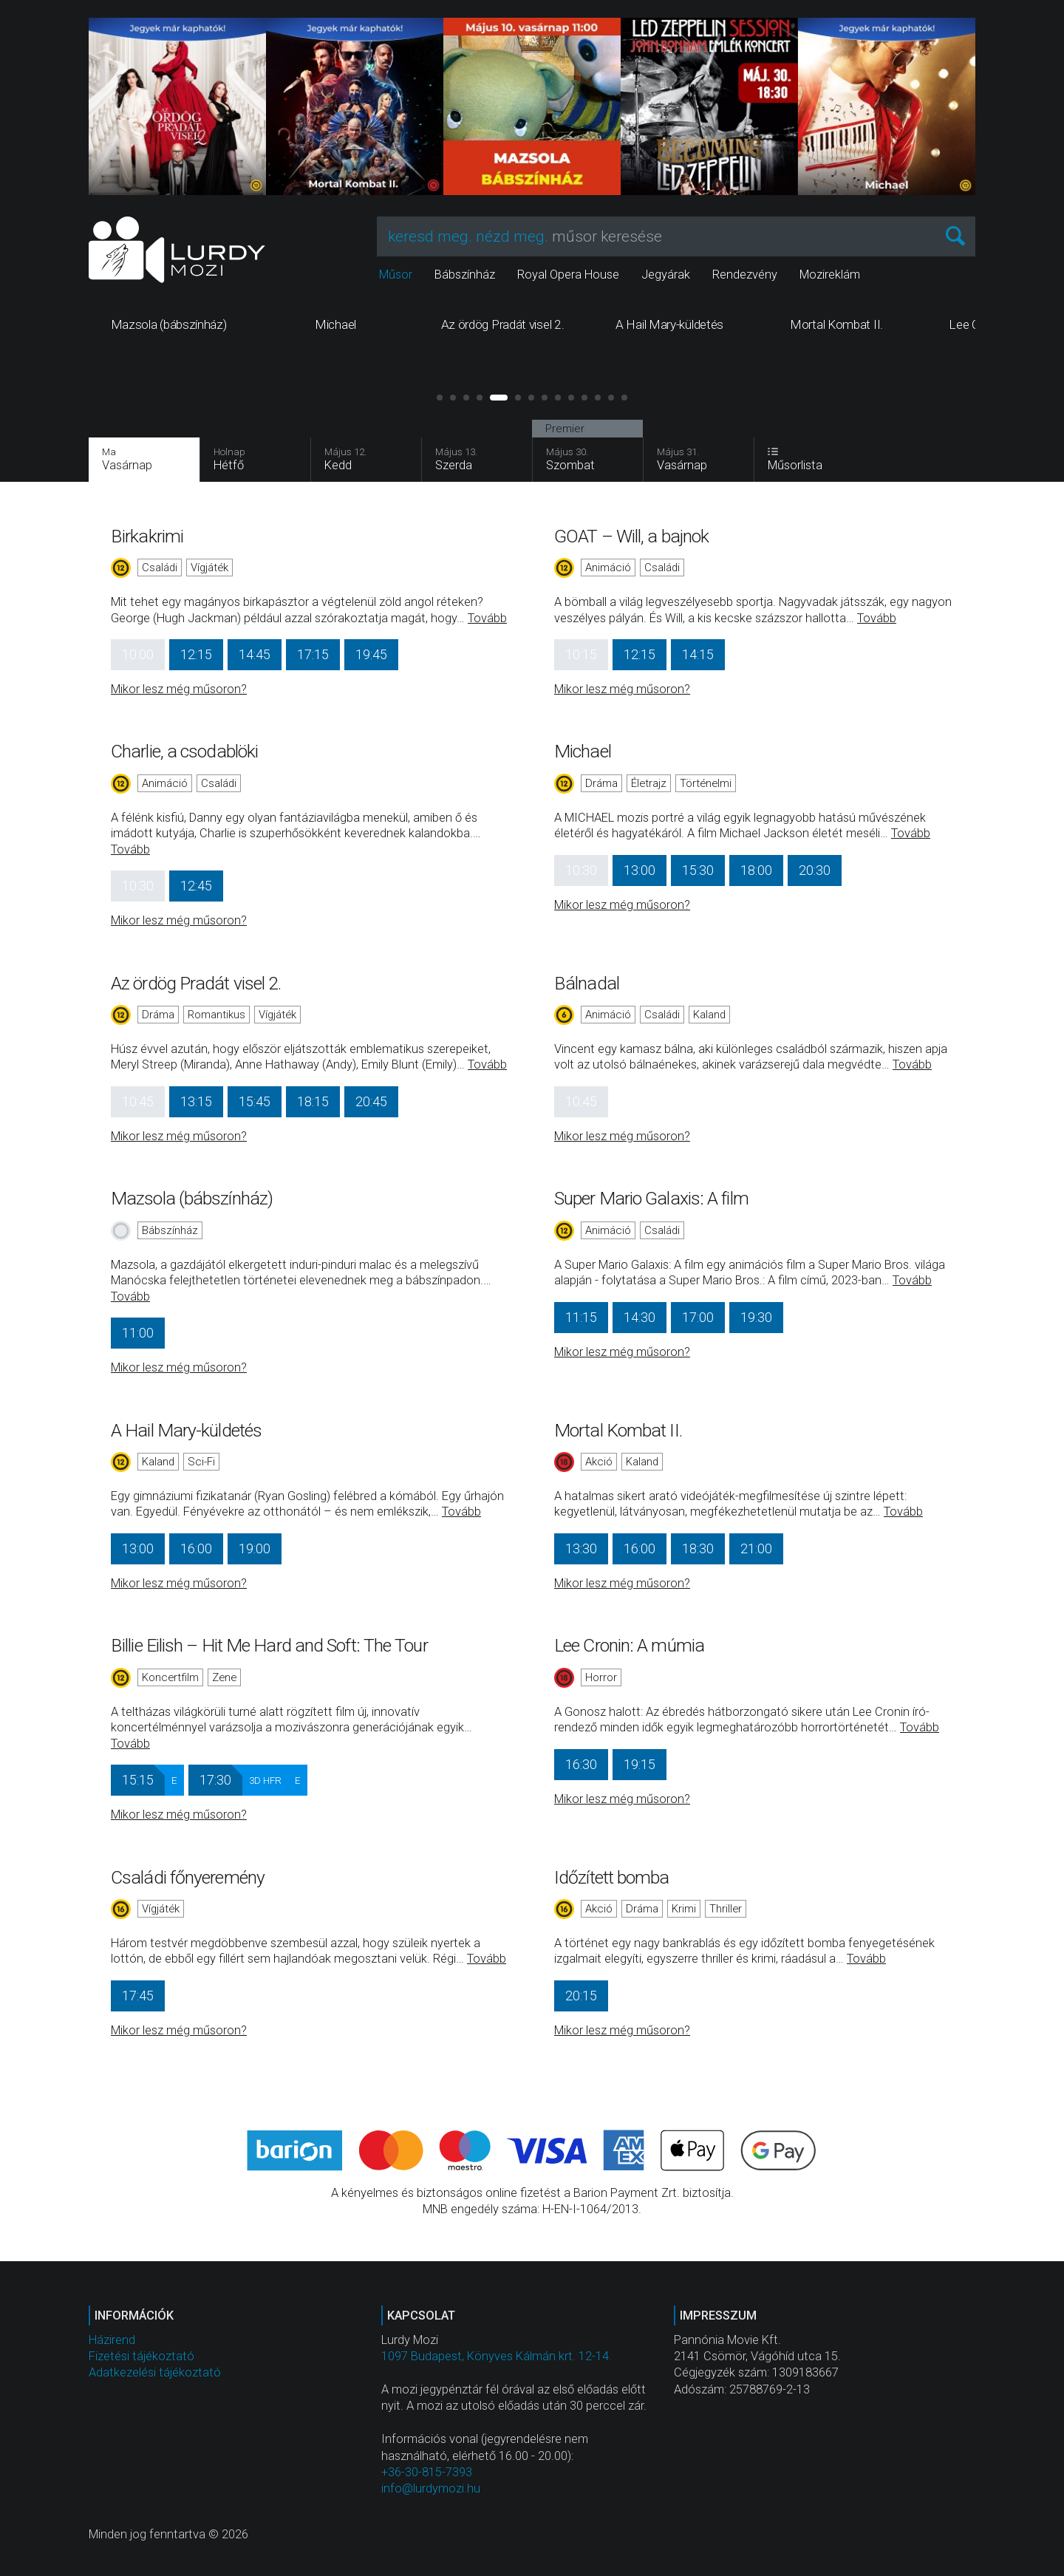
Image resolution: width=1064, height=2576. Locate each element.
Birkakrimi (147, 536)
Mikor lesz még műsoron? (179, 689)
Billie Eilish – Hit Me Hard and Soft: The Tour (269, 1645)
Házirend (112, 2340)
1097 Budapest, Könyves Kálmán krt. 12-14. (496, 2356)
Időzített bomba (611, 1877)
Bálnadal (586, 983)
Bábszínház (464, 275)
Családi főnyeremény (188, 1877)
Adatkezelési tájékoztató (155, 2372)
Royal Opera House (568, 275)
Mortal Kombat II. (618, 1430)
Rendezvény (744, 275)
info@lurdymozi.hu (430, 2488)
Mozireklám (829, 275)
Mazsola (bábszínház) (192, 1198)
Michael (582, 751)
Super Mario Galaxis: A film (651, 1198)
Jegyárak (665, 275)
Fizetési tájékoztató (141, 2356)
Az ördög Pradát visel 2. (196, 983)
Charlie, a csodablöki (184, 751)
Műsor (395, 275)
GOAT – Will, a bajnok (631, 536)
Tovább (487, 618)
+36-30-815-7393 (426, 2472)
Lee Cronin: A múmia (629, 1645)
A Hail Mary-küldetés (186, 1430)
